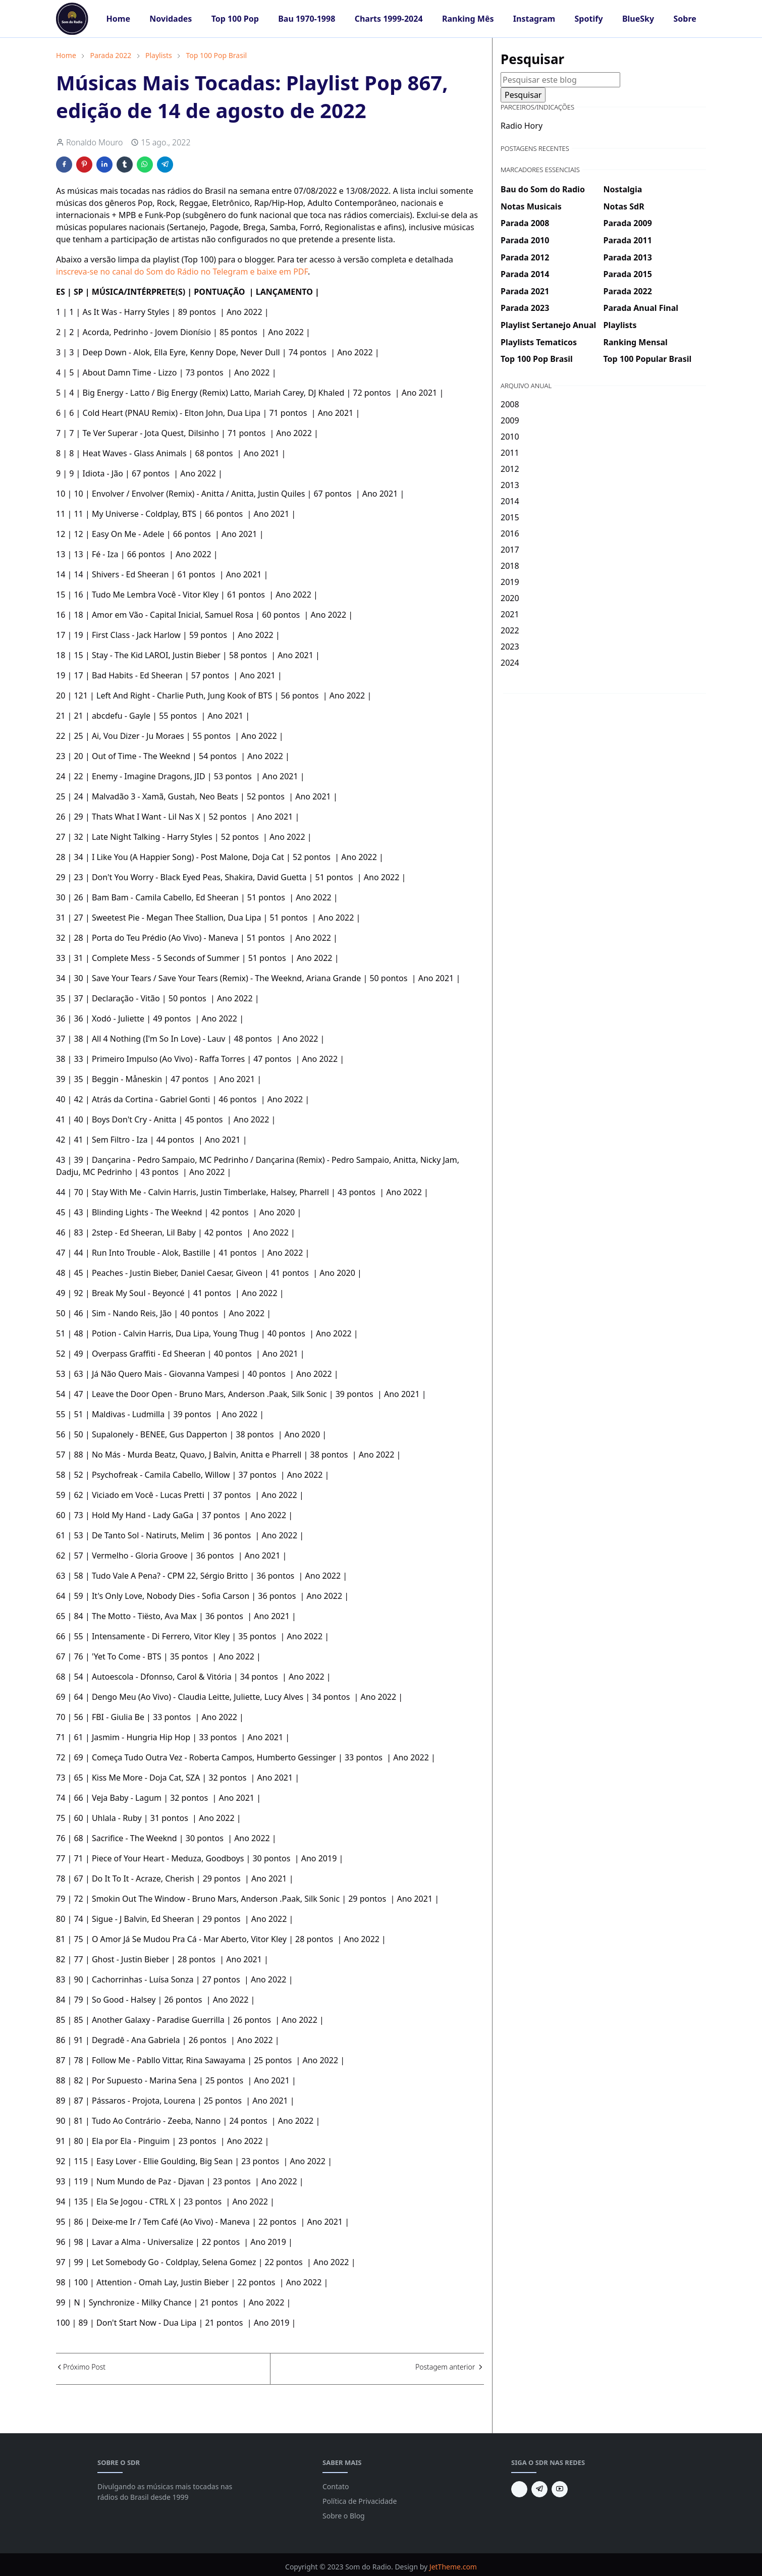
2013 (510, 485)
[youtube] (560, 2489)
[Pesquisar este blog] (560, 79)
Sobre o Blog (343, 2515)
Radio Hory (521, 125)
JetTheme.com (453, 2566)
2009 (510, 420)
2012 (510, 468)
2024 (510, 662)
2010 (510, 436)
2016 (510, 533)
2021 (510, 614)
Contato (335, 2486)
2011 (510, 452)
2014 (510, 501)
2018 (510, 565)
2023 (510, 646)
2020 (510, 598)
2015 (510, 517)
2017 (510, 549)
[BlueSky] (519, 2489)
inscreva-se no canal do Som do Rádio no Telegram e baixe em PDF (182, 271)
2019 (510, 581)
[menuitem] (118, 19)
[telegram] (539, 2489)
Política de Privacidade (359, 2501)
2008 (510, 404)
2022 (510, 630)
